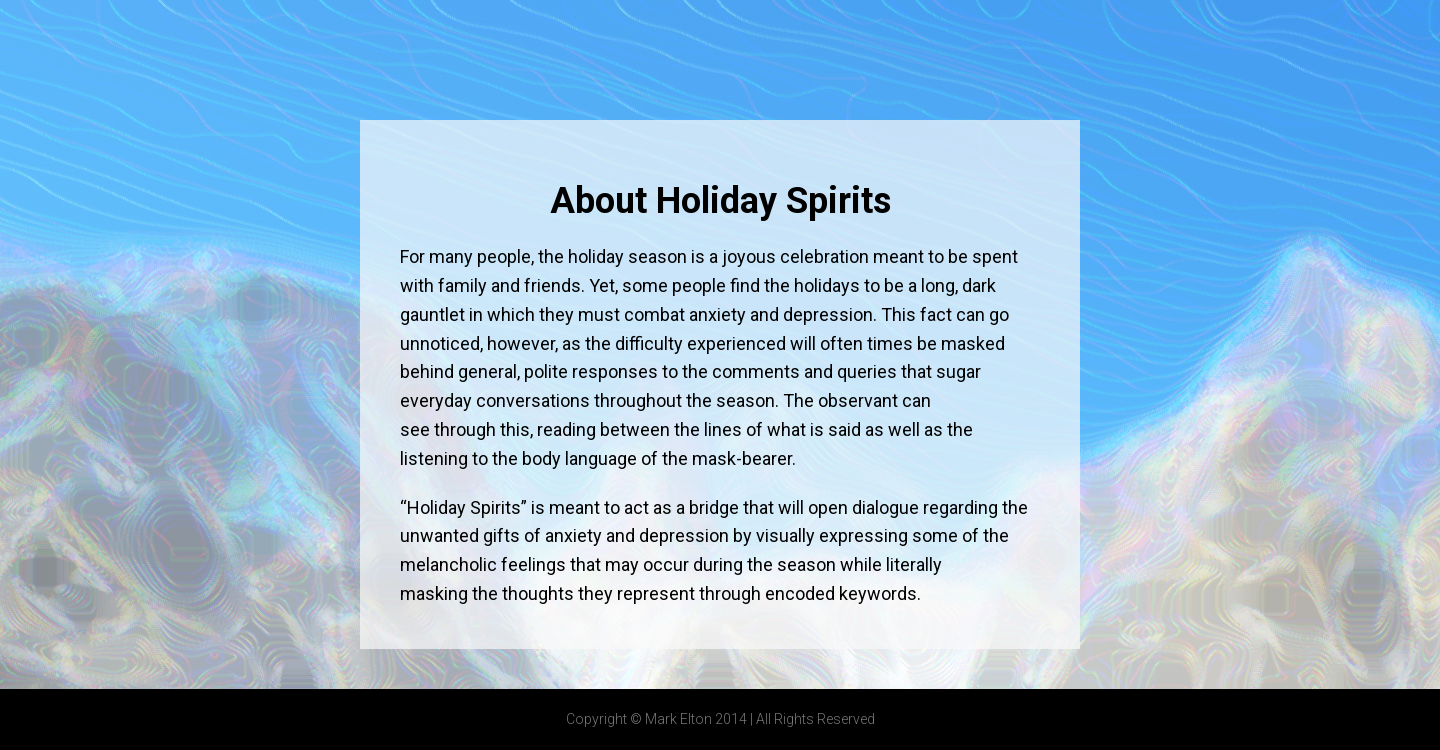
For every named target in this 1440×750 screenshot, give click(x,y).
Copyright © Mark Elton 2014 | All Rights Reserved (720, 719)
